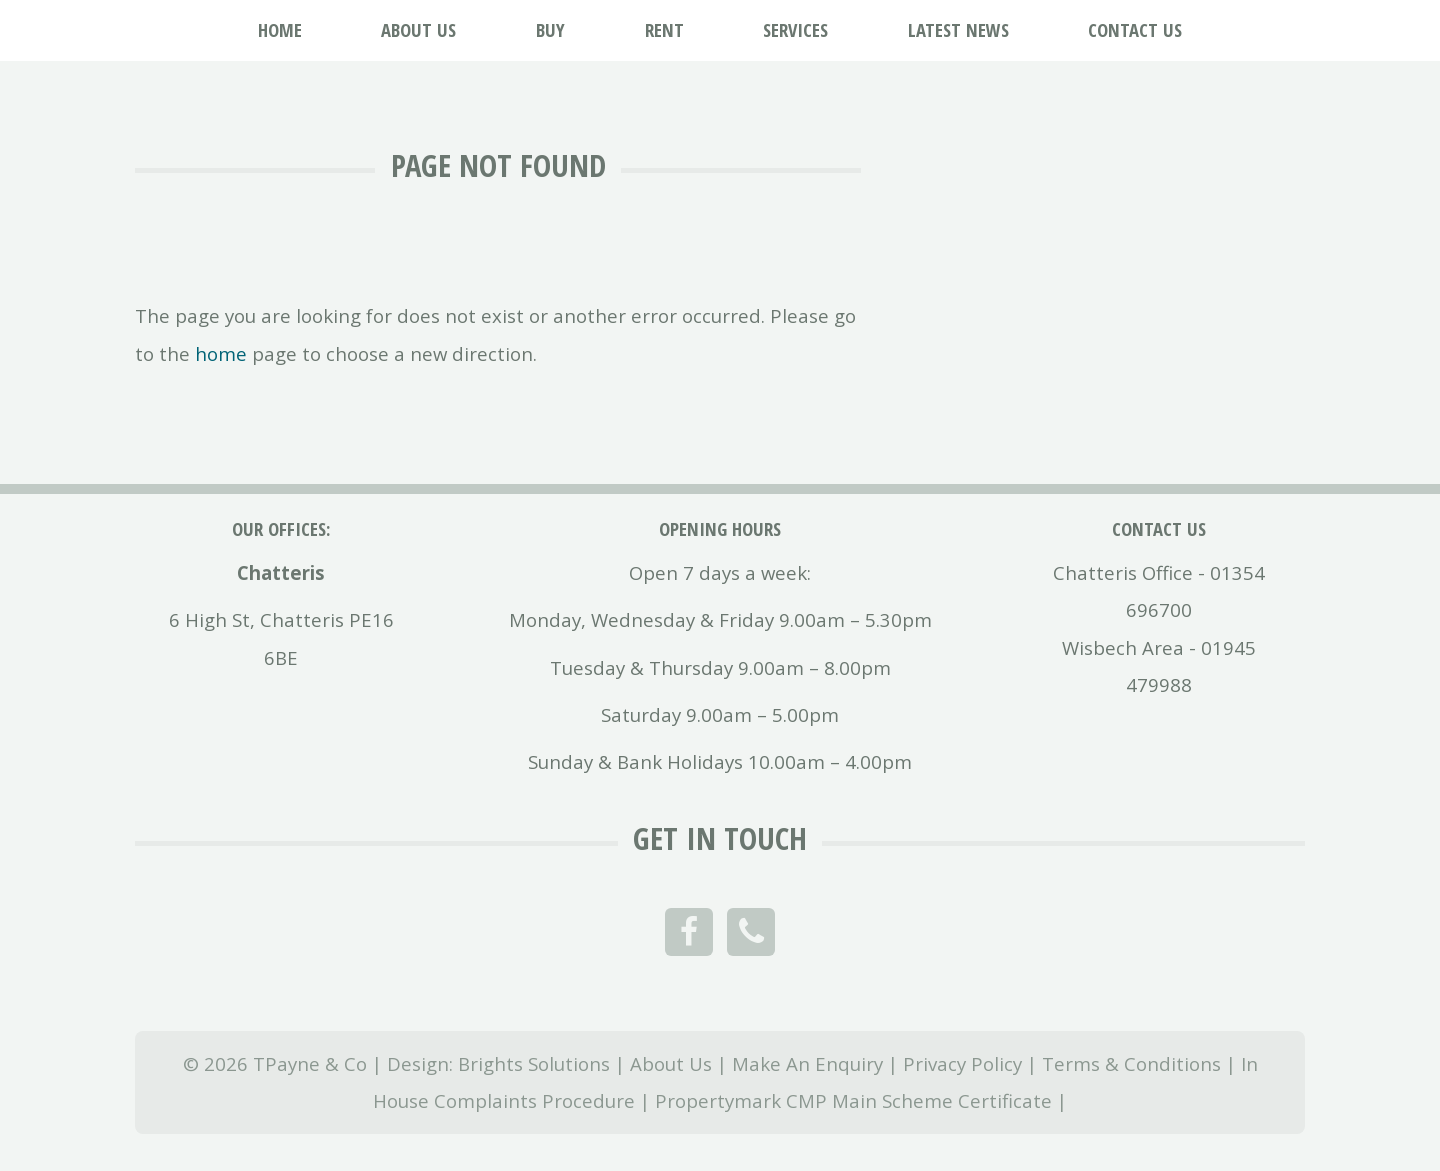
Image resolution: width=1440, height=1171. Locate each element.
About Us (671, 1063)
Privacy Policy (962, 1063)
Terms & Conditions (1131, 1063)
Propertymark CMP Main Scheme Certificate (853, 1100)
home (221, 353)
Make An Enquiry (807, 1063)
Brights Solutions (534, 1063)
